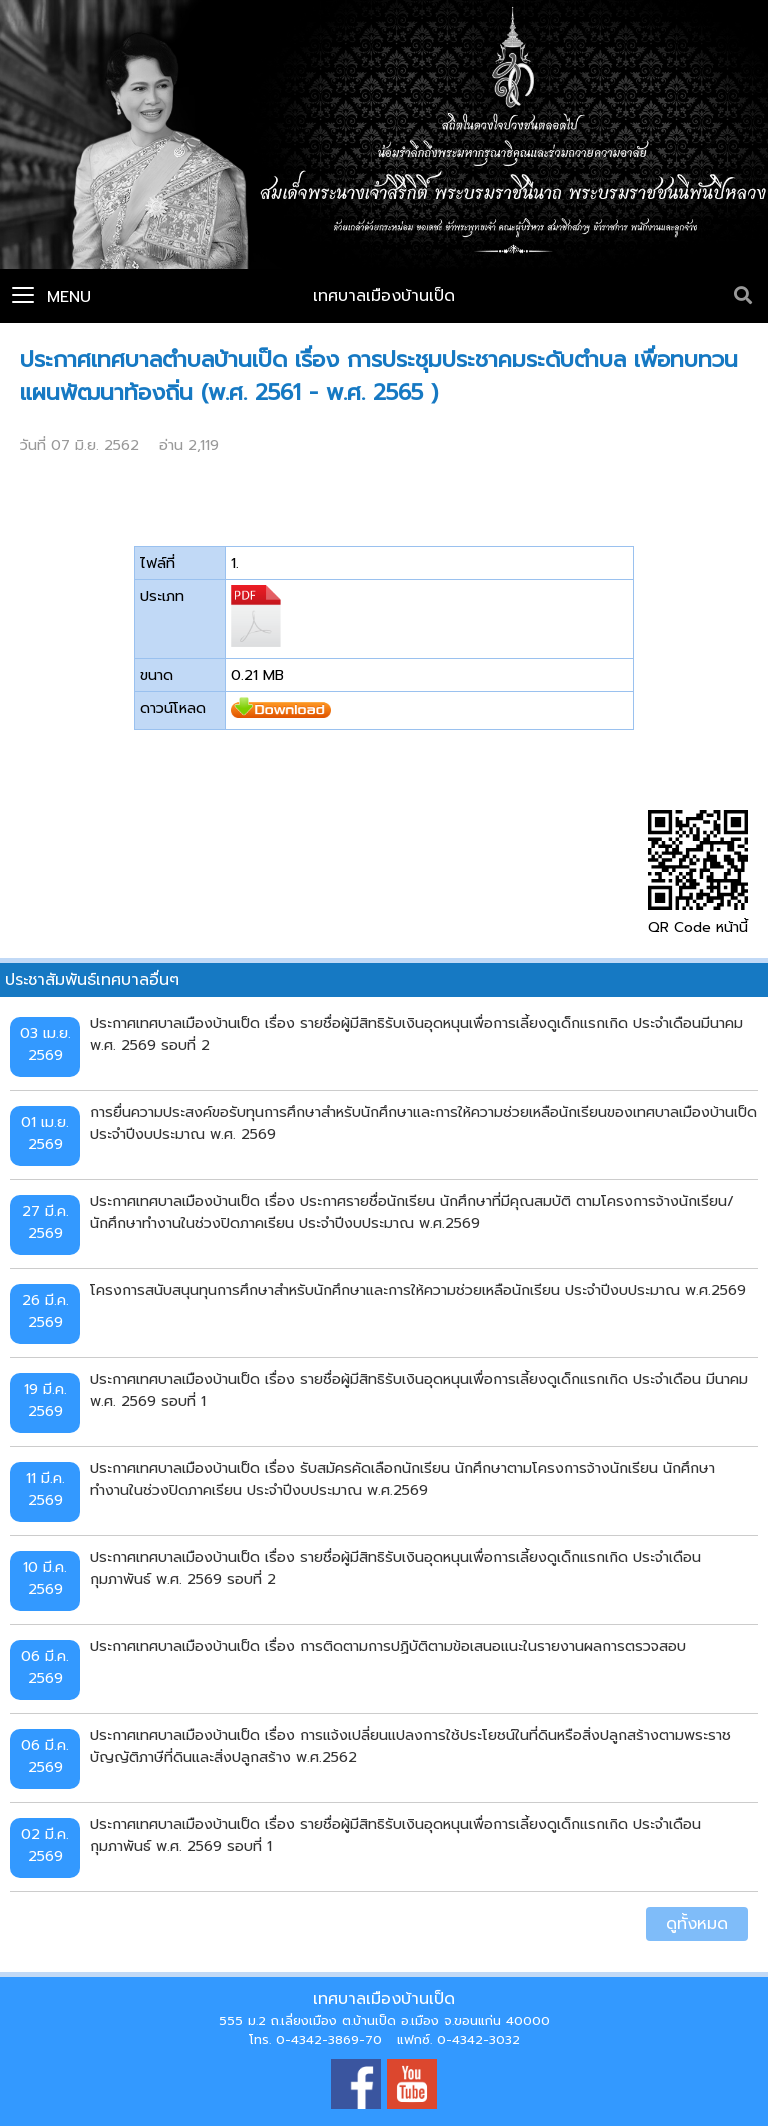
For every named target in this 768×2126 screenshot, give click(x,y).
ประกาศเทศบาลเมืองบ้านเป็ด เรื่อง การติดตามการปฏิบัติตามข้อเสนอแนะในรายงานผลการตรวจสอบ (388, 1646)
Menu (51, 297)
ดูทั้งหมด (697, 1924)
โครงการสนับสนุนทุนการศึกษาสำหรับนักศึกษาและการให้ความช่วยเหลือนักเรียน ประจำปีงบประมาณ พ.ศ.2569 (418, 1290)
